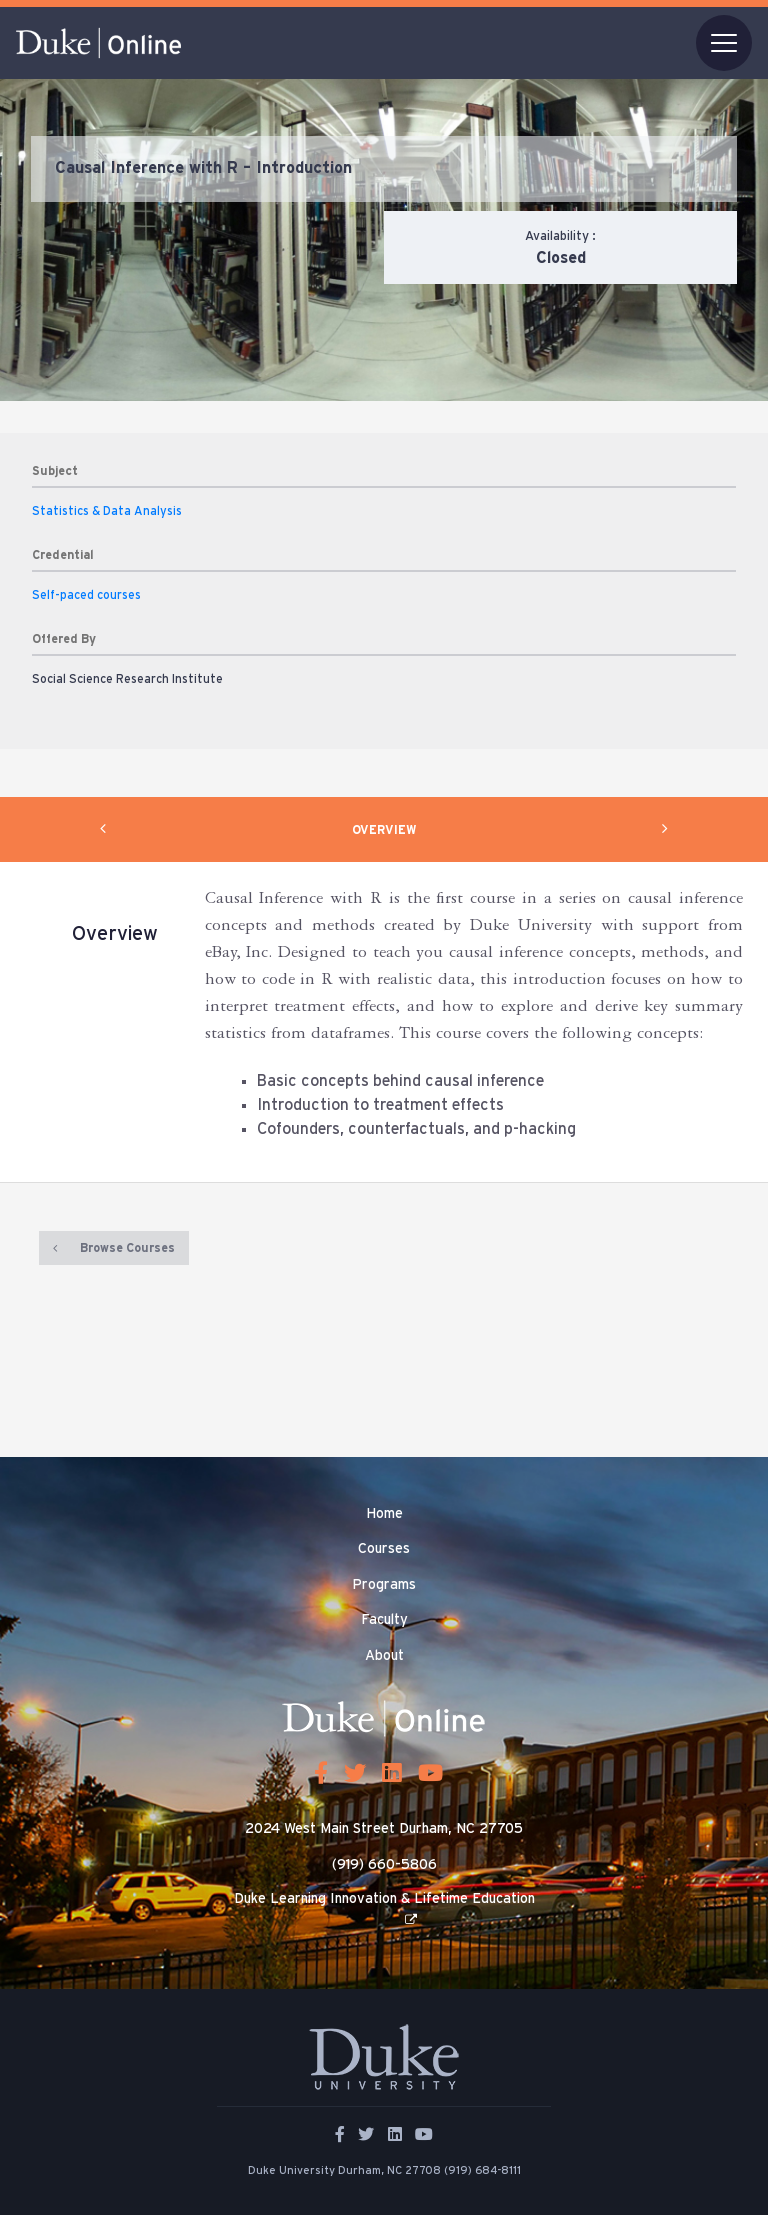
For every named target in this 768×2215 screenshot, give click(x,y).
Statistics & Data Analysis (107, 511)
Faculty (384, 1620)
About (384, 1656)
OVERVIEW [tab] (384, 830)
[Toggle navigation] (724, 43)
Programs (384, 1585)
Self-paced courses (86, 595)
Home (384, 1514)
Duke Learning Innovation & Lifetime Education (384, 1899)
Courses (384, 1549)
